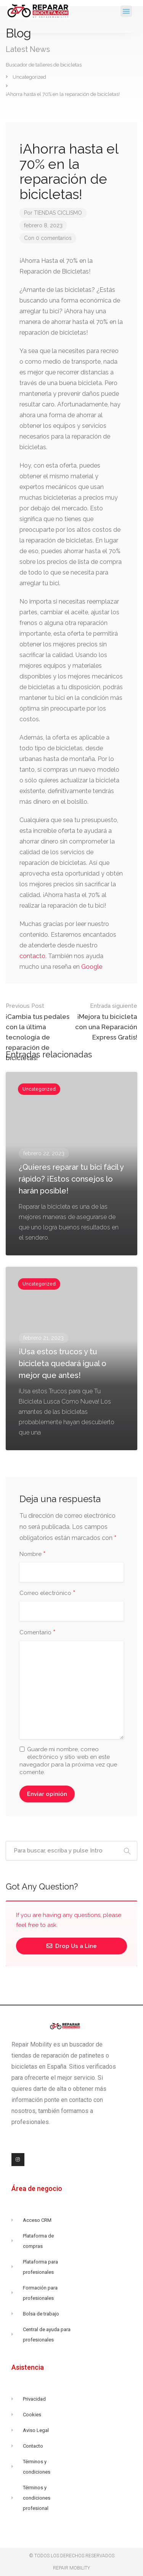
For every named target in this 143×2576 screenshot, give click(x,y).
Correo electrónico (47, 1593)
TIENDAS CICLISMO (58, 213)
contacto (32, 956)
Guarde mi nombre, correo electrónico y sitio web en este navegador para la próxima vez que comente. (68, 1761)
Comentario (37, 1632)
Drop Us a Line (72, 1946)
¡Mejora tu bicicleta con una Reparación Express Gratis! (105, 1021)
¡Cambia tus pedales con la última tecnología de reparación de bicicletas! (39, 1031)
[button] (126, 11)
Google (91, 966)
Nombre (32, 1554)
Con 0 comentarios (48, 238)
